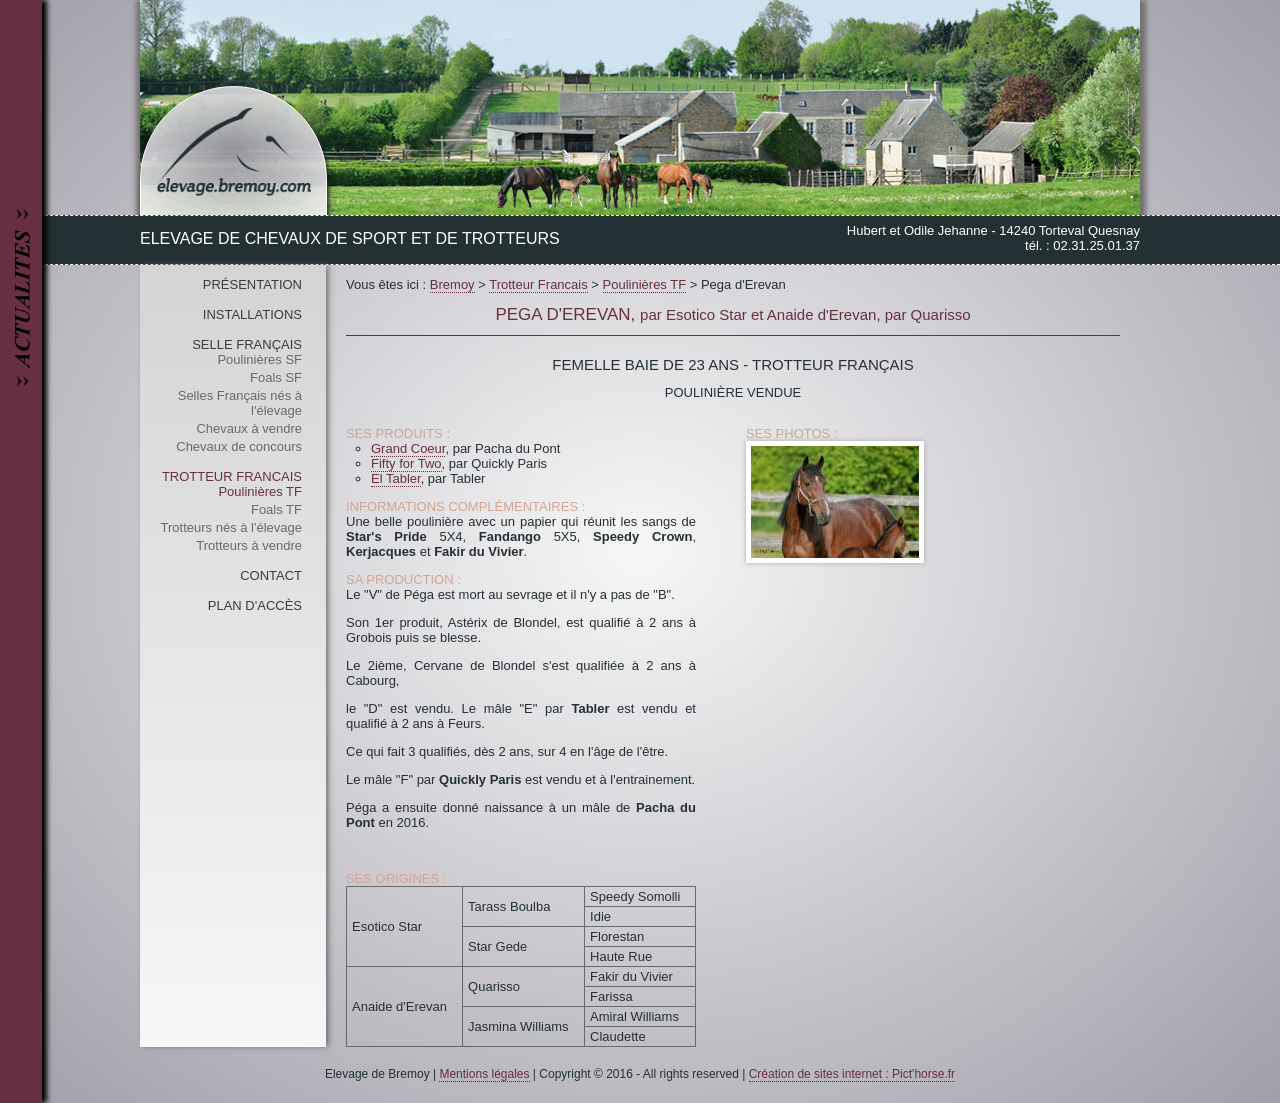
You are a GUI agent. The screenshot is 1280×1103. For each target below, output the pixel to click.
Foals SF (276, 377)
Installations (252, 314)
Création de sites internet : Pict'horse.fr (852, 1074)
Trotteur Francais (232, 476)
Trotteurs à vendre (249, 545)
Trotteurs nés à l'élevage (231, 527)
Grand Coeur (408, 448)
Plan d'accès (255, 605)
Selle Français (247, 344)
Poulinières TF (260, 491)
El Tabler (396, 478)
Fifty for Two (406, 463)
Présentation (252, 284)
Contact (271, 575)
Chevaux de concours (239, 446)
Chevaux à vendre (249, 428)
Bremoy (452, 284)
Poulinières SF (259, 359)
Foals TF (276, 509)
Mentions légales (484, 1074)
